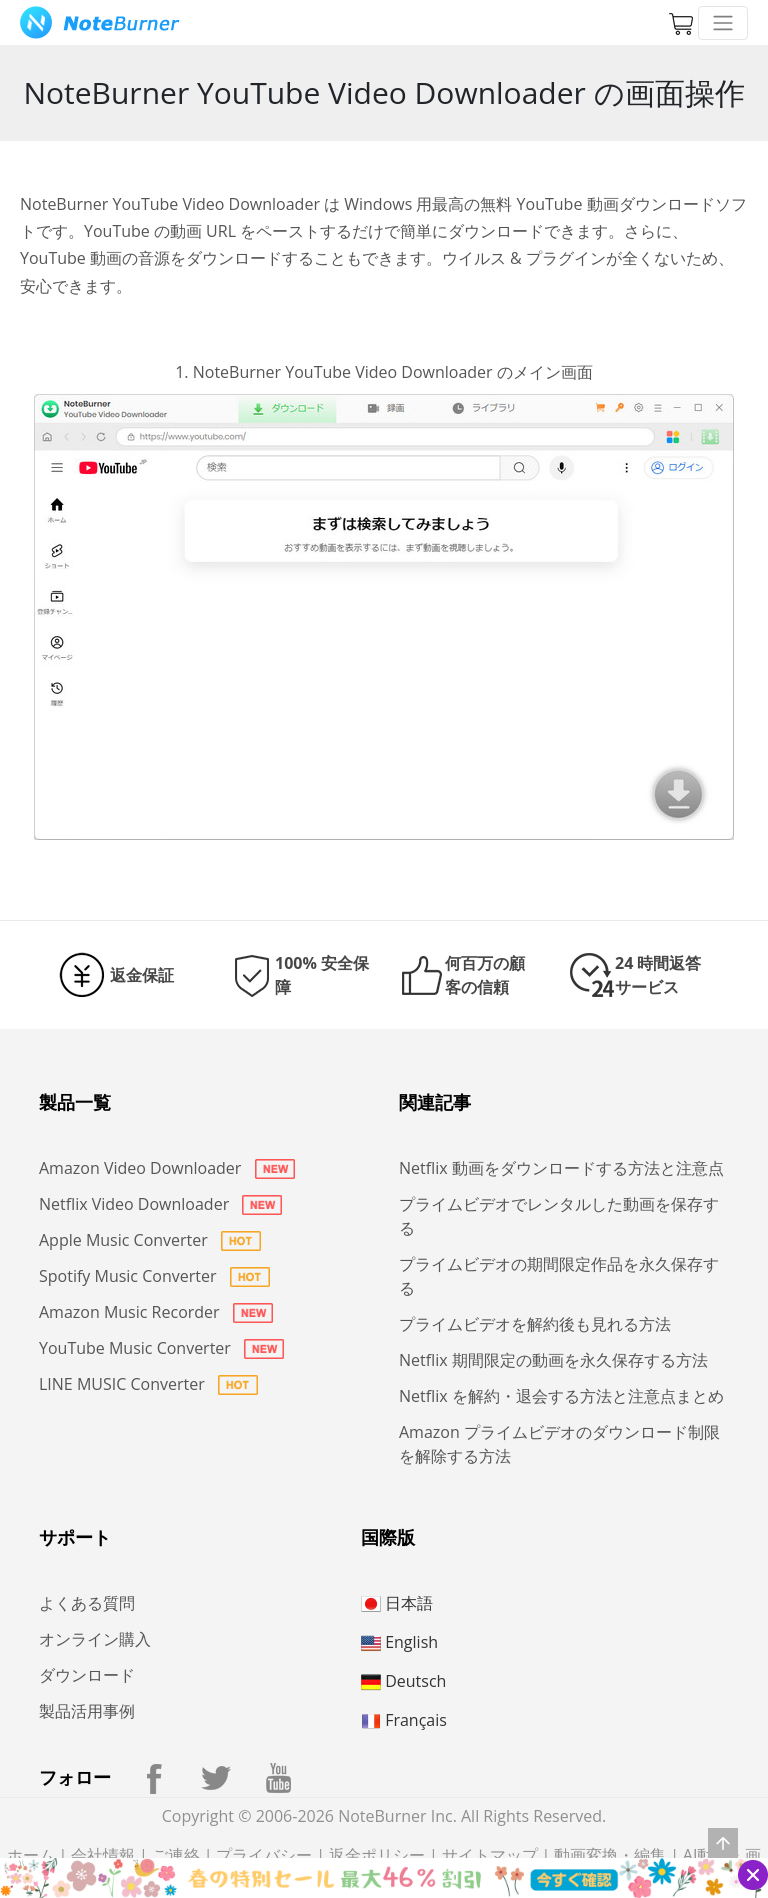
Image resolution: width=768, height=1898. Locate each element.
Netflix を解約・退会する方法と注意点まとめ (561, 1396)
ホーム (31, 1855)
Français (404, 1720)
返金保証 (142, 975)
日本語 (397, 1603)
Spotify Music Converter (154, 1276)
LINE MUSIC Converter (148, 1384)
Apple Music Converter (150, 1240)
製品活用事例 (87, 1711)
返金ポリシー (377, 1855)
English (399, 1642)
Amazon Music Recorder (156, 1312)
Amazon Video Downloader (167, 1168)
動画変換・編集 (610, 1855)
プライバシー (264, 1855)
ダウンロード (87, 1675)
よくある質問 (87, 1603)
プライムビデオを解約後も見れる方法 (535, 1324)
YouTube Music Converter (161, 1348)
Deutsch (403, 1681)
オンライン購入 (95, 1639)
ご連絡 (176, 1855)
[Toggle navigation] (723, 23)
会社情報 (103, 1855)
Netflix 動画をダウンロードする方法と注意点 (561, 1168)
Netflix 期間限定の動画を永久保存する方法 (553, 1360)
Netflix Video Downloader (160, 1204)
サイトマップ (490, 1855)
